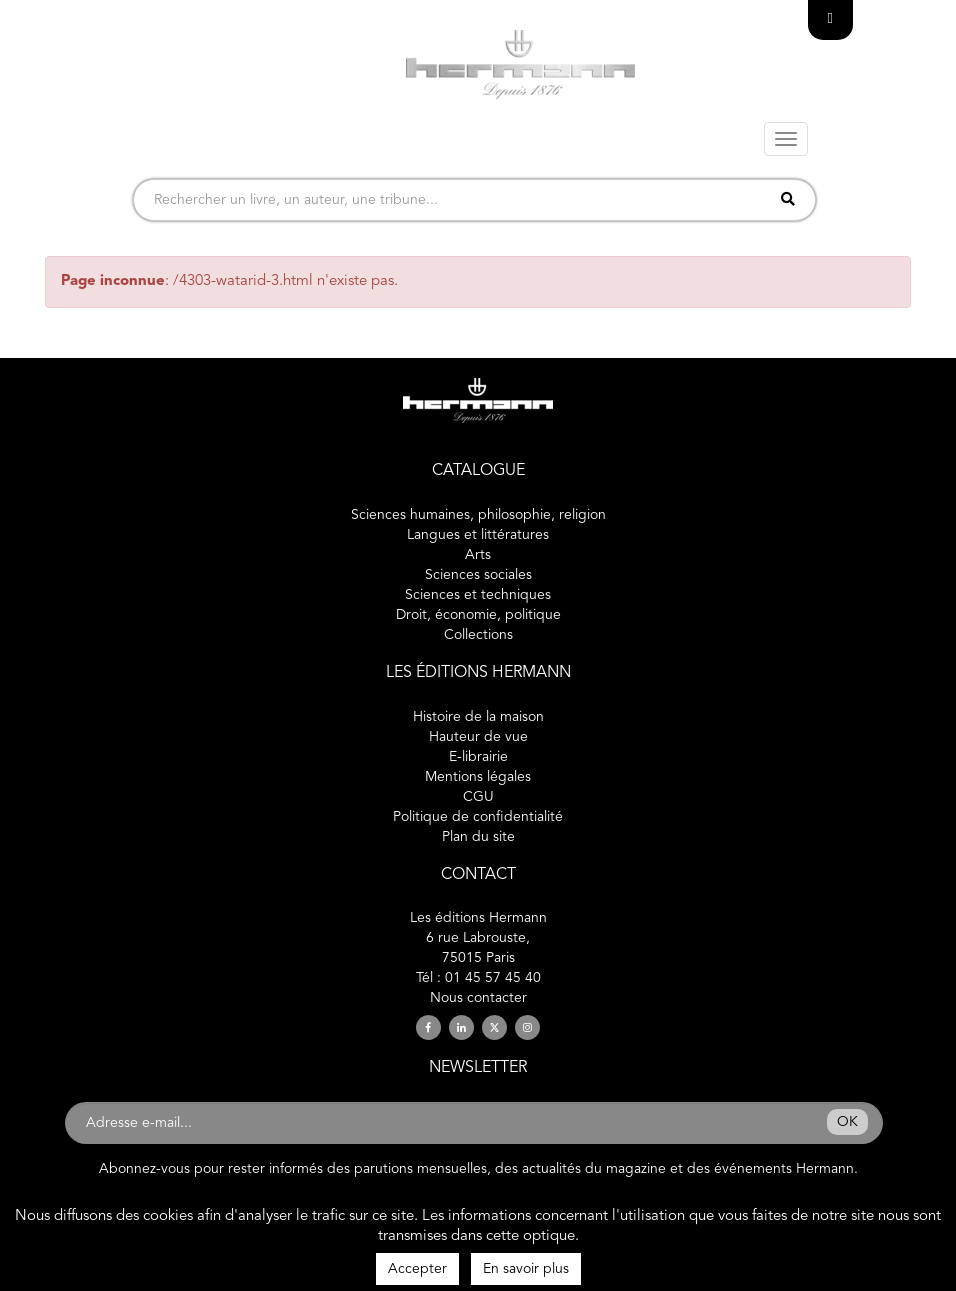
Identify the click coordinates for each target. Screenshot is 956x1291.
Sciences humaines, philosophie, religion (478, 515)
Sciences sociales (478, 575)
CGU (478, 797)
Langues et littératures (478, 535)
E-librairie (478, 757)
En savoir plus (526, 1269)
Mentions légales (478, 777)
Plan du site (478, 837)
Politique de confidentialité (478, 817)
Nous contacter (478, 998)
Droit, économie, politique (478, 615)
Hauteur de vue (478, 737)
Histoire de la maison (478, 717)
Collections (478, 635)
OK (847, 1122)
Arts (478, 555)
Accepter (417, 1269)
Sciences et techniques (478, 595)
